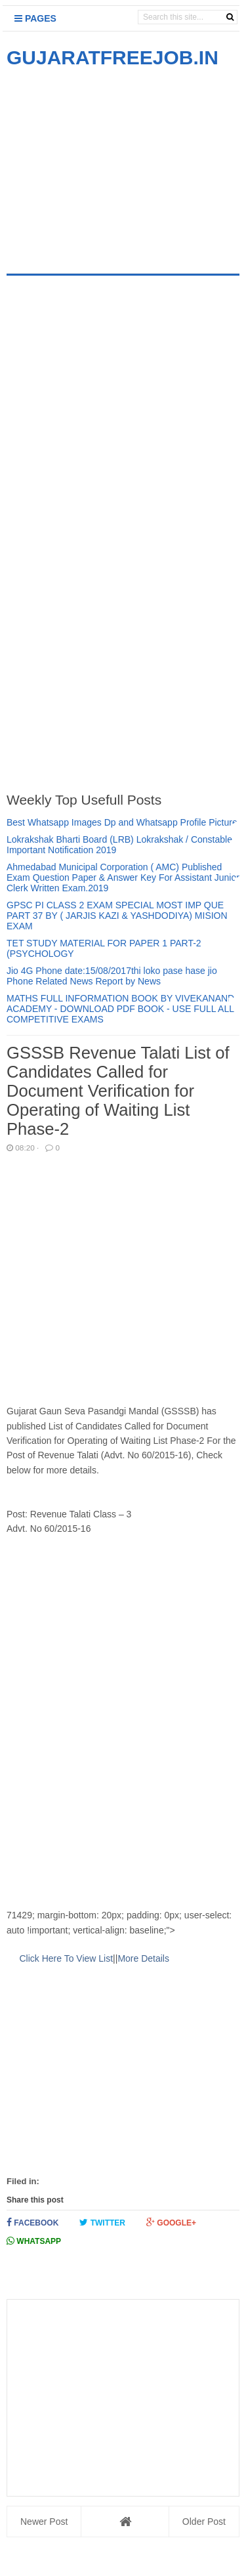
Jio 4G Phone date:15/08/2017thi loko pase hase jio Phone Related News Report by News (112, 975)
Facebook (32, 2223)
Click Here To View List (66, 1958)
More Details (143, 1958)
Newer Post (44, 2521)
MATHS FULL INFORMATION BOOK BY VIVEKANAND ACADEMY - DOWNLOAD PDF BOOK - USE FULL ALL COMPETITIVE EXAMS (120, 1008)
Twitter (102, 2223)
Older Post (204, 2521)
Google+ (171, 2223)
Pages (35, 18)
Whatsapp (34, 2241)
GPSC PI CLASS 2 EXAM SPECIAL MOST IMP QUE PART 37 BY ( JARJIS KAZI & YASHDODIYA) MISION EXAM (117, 915)
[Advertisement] (117, 163)
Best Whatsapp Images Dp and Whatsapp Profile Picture (122, 822)
